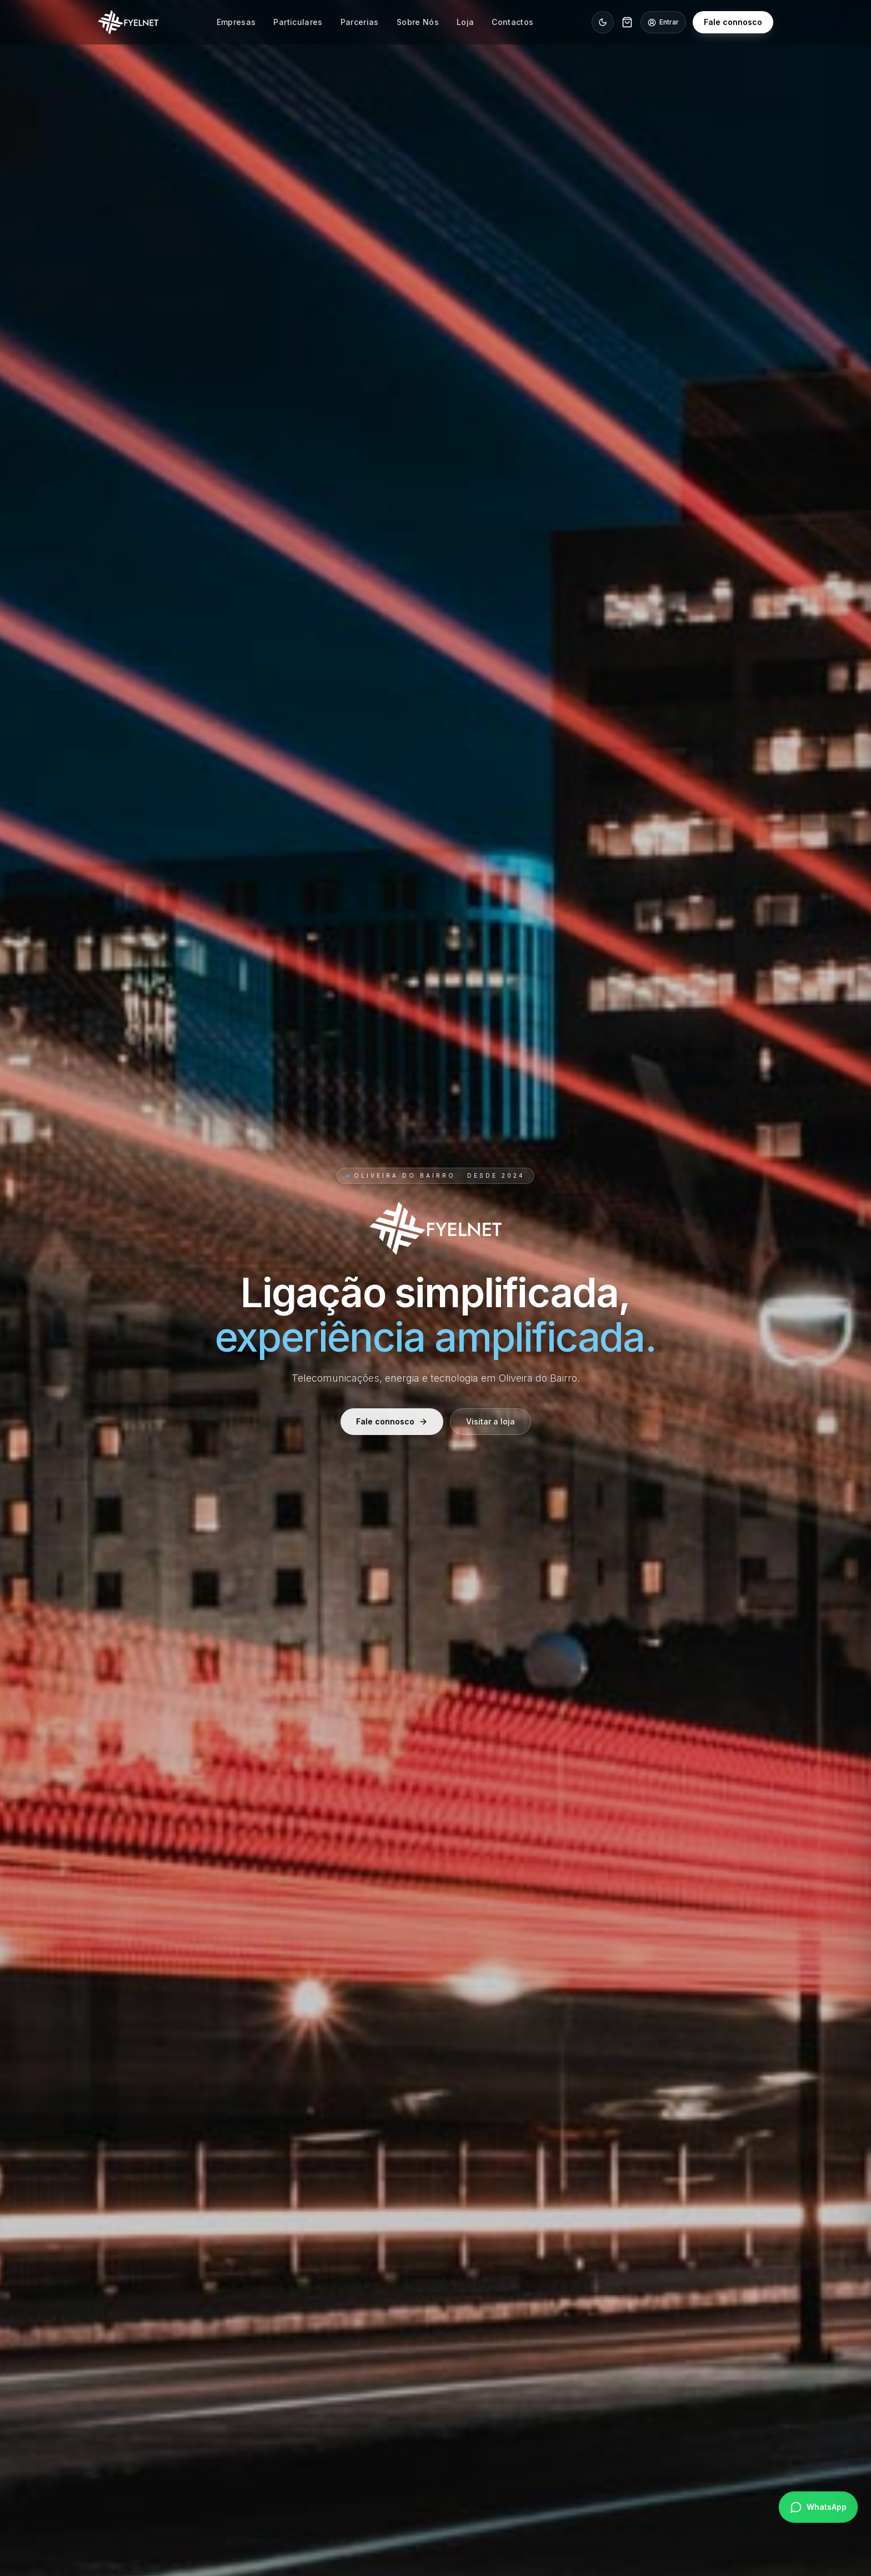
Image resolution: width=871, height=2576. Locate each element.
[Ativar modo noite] (603, 22)
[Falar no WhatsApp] (818, 2507)
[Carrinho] (627, 22)
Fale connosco (733, 22)
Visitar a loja (490, 1423)
